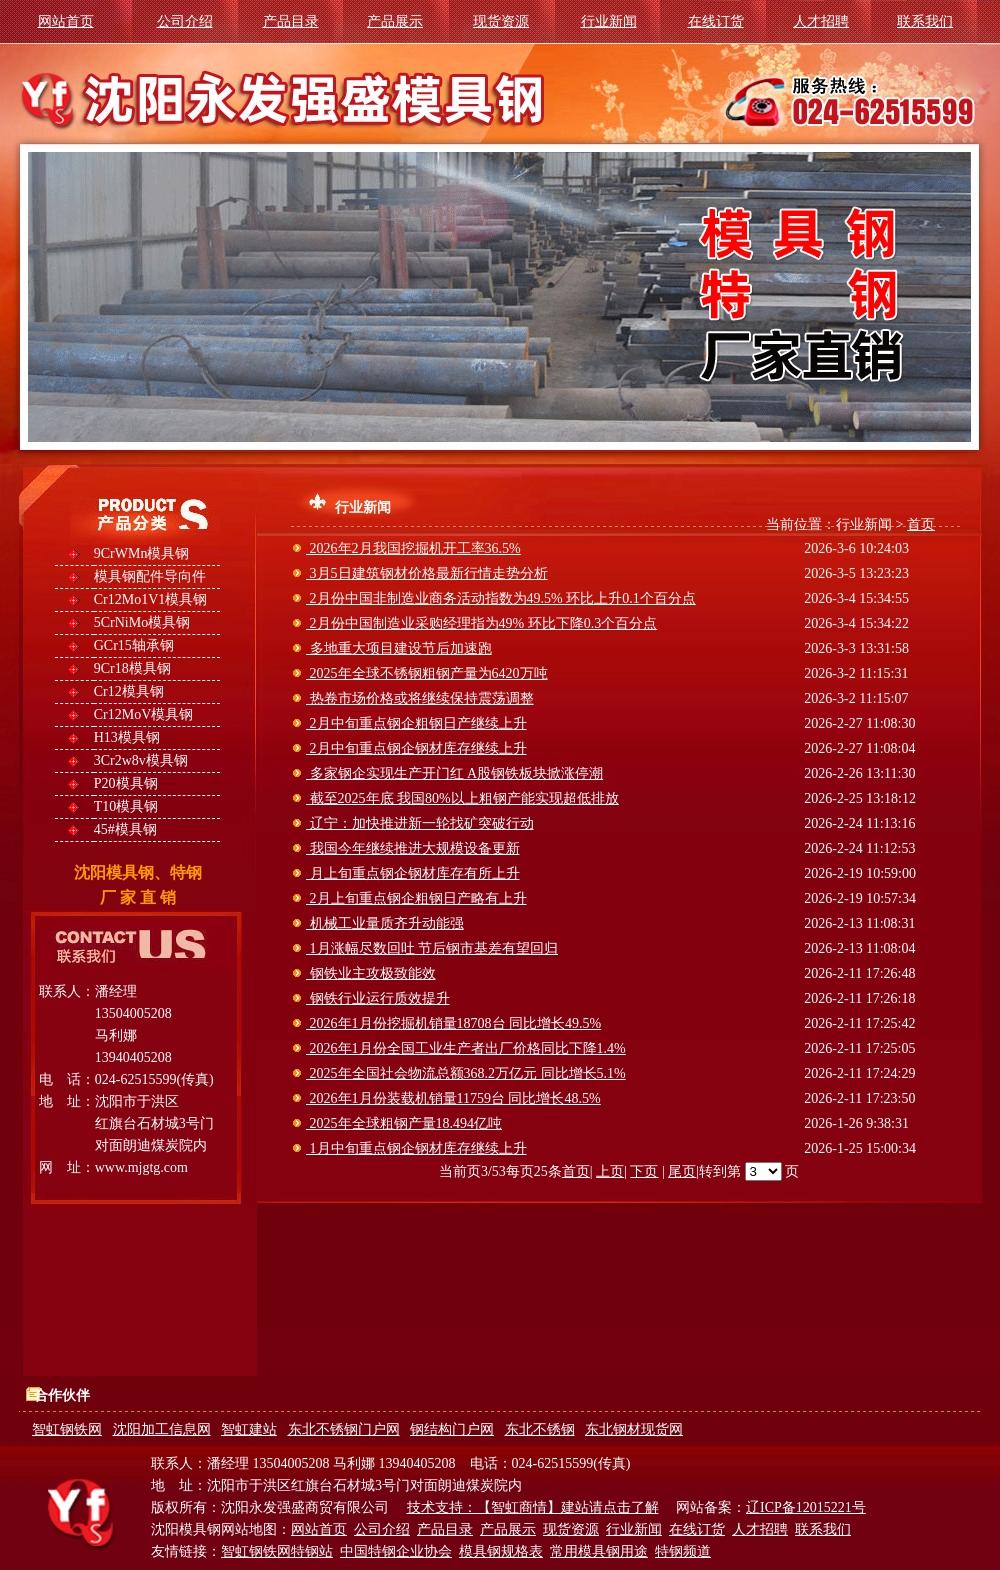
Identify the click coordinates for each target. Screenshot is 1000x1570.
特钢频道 (683, 1551)
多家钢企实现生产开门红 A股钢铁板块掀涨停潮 (454, 773)
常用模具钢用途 (599, 1551)
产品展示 (395, 21)
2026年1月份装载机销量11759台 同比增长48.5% (453, 1098)
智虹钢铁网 (67, 1429)
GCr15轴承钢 (134, 645)
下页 (644, 1171)
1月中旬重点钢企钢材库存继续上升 (416, 1148)
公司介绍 (185, 21)
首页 (921, 524)
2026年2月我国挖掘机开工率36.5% (413, 548)
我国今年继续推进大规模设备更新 (413, 848)
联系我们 (925, 21)
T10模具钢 (126, 806)
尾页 (682, 1171)
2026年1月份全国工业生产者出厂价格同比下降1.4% (466, 1048)
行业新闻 (609, 21)
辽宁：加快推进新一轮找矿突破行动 (420, 823)
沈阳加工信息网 (162, 1429)
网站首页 (66, 21)
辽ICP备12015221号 (806, 1507)
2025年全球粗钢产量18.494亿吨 (404, 1123)
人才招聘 (821, 21)
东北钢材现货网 (634, 1429)
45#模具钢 (125, 829)
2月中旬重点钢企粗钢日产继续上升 (416, 723)
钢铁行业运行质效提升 (378, 998)
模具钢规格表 (501, 1551)
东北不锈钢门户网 (344, 1429)
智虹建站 (249, 1429)
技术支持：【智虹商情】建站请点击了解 (533, 1507)
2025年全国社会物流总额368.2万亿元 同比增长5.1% (466, 1073)
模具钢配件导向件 (150, 576)
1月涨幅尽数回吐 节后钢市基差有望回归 (432, 948)
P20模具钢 (126, 783)
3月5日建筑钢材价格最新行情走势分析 (427, 573)
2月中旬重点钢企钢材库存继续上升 (416, 748)
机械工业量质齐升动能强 (385, 923)
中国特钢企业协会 (396, 1551)
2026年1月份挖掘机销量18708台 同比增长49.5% (453, 1023)
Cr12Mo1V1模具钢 (151, 599)
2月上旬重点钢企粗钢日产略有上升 (416, 898)
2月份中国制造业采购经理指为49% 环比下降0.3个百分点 (481, 623)
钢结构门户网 (452, 1429)
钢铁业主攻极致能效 (371, 973)
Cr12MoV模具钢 (144, 714)
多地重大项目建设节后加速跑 (399, 648)
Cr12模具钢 (129, 691)
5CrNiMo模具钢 (142, 622)
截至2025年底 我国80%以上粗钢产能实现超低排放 (462, 798)
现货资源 (501, 21)
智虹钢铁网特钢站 (277, 1551)
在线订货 (716, 21)
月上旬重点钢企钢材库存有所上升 (413, 873)
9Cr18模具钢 (132, 668)
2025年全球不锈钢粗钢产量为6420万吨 (427, 673)
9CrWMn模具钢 (142, 553)
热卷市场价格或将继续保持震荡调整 (420, 698)
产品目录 (291, 21)
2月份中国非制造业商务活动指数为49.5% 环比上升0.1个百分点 (501, 598)
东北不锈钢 (540, 1429)
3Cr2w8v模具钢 (141, 760)
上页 (610, 1171)
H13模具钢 (127, 737)
